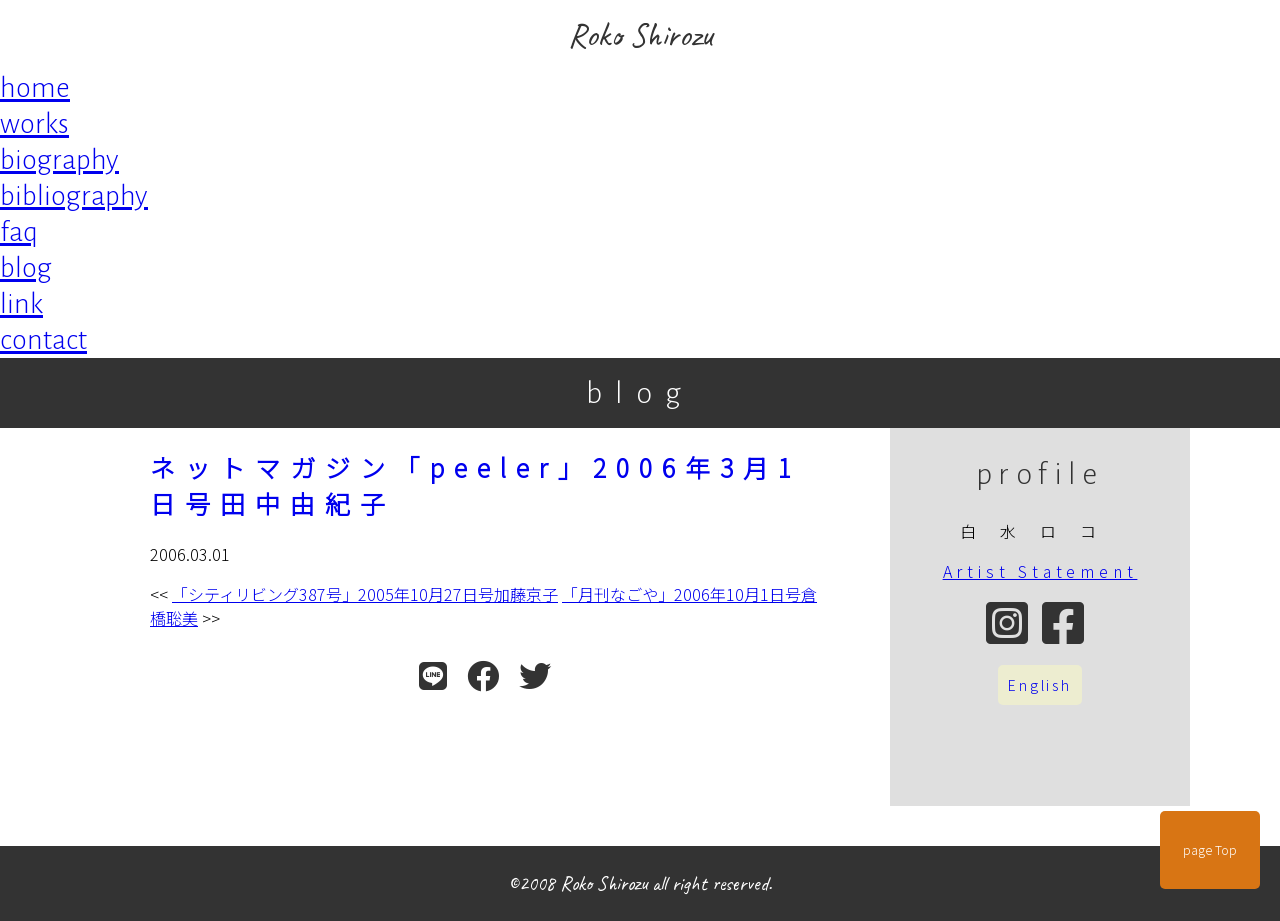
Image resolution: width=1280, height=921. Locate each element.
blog (26, 268)
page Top (1210, 850)
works (34, 124)
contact (43, 340)
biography (59, 160)
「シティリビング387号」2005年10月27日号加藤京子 (365, 594)
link (21, 304)
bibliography (74, 196)
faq (19, 232)
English (1040, 685)
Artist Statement (1040, 571)
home (35, 88)
